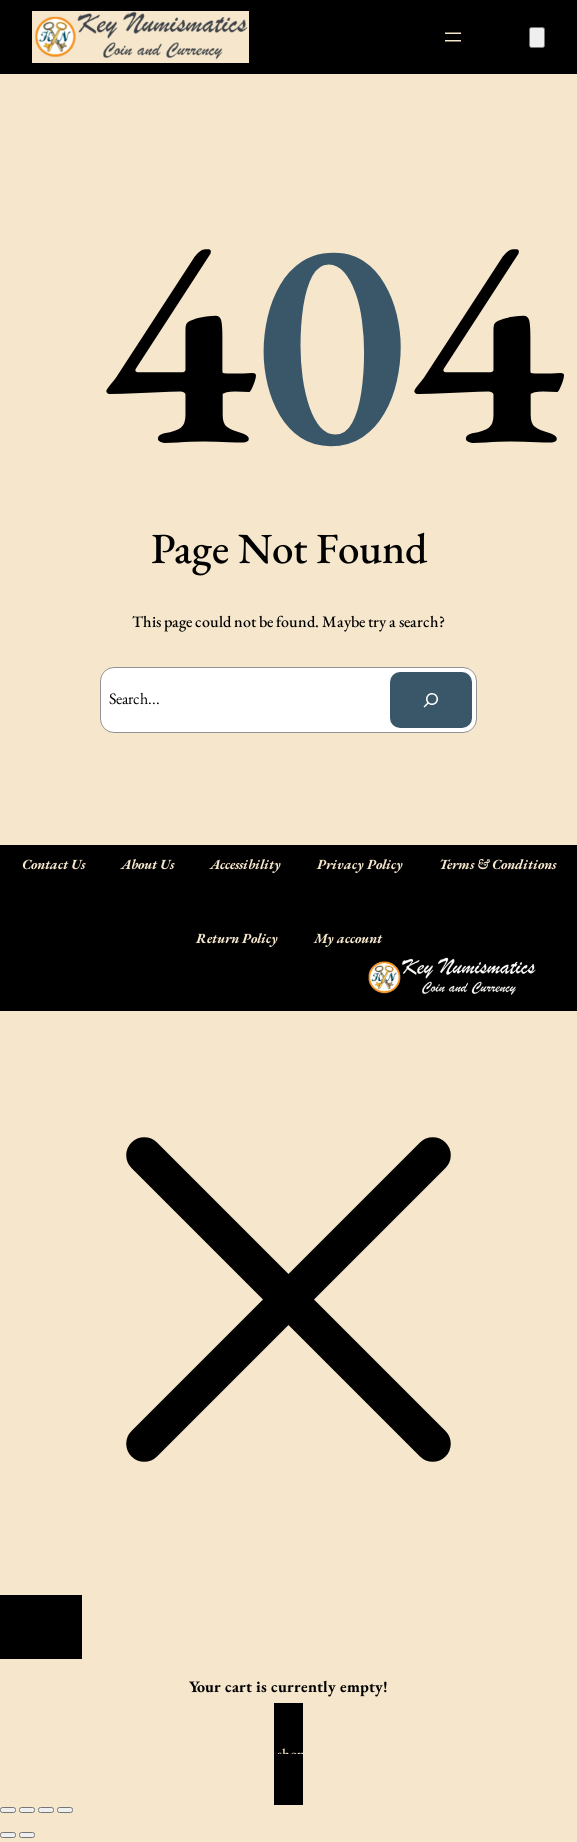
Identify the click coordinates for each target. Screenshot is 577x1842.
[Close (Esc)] (65, 1810)
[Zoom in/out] (8, 1810)
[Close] (41, 1627)
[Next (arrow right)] (27, 1835)
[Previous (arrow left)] (8, 1835)
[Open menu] (453, 37)
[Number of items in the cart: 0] (537, 37)
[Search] (431, 700)
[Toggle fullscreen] (27, 1810)
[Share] (46, 1810)
